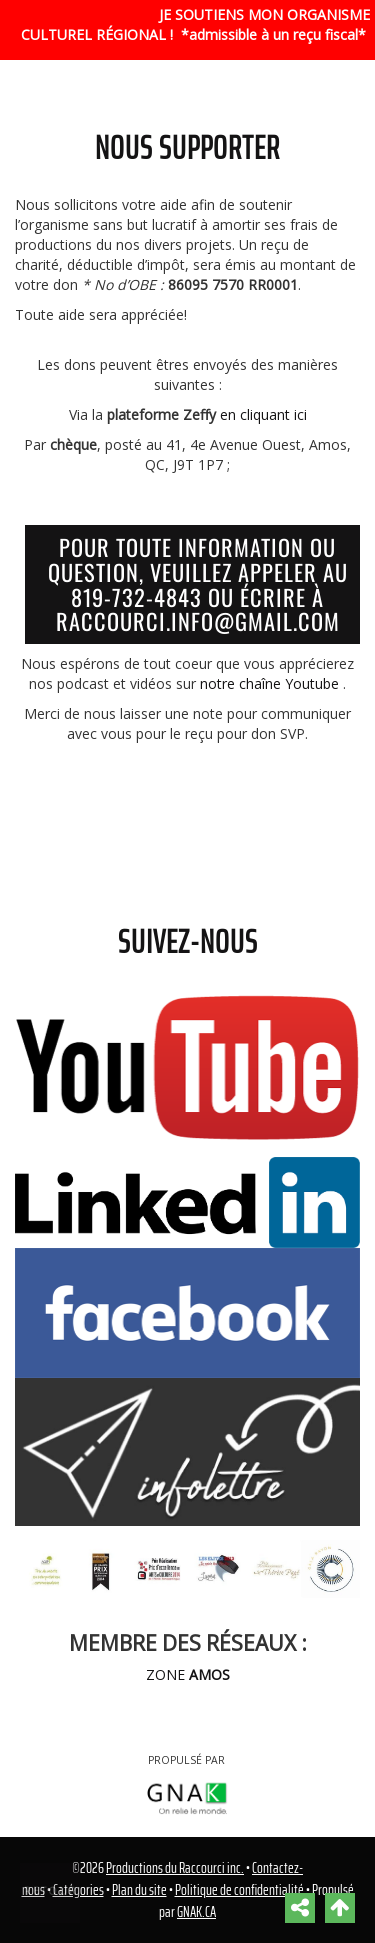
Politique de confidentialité (239, 1890)
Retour (51, 1891)
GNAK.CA (196, 1912)
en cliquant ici (263, 414)
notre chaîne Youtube (269, 683)
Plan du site (139, 1890)
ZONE (188, 1674)
